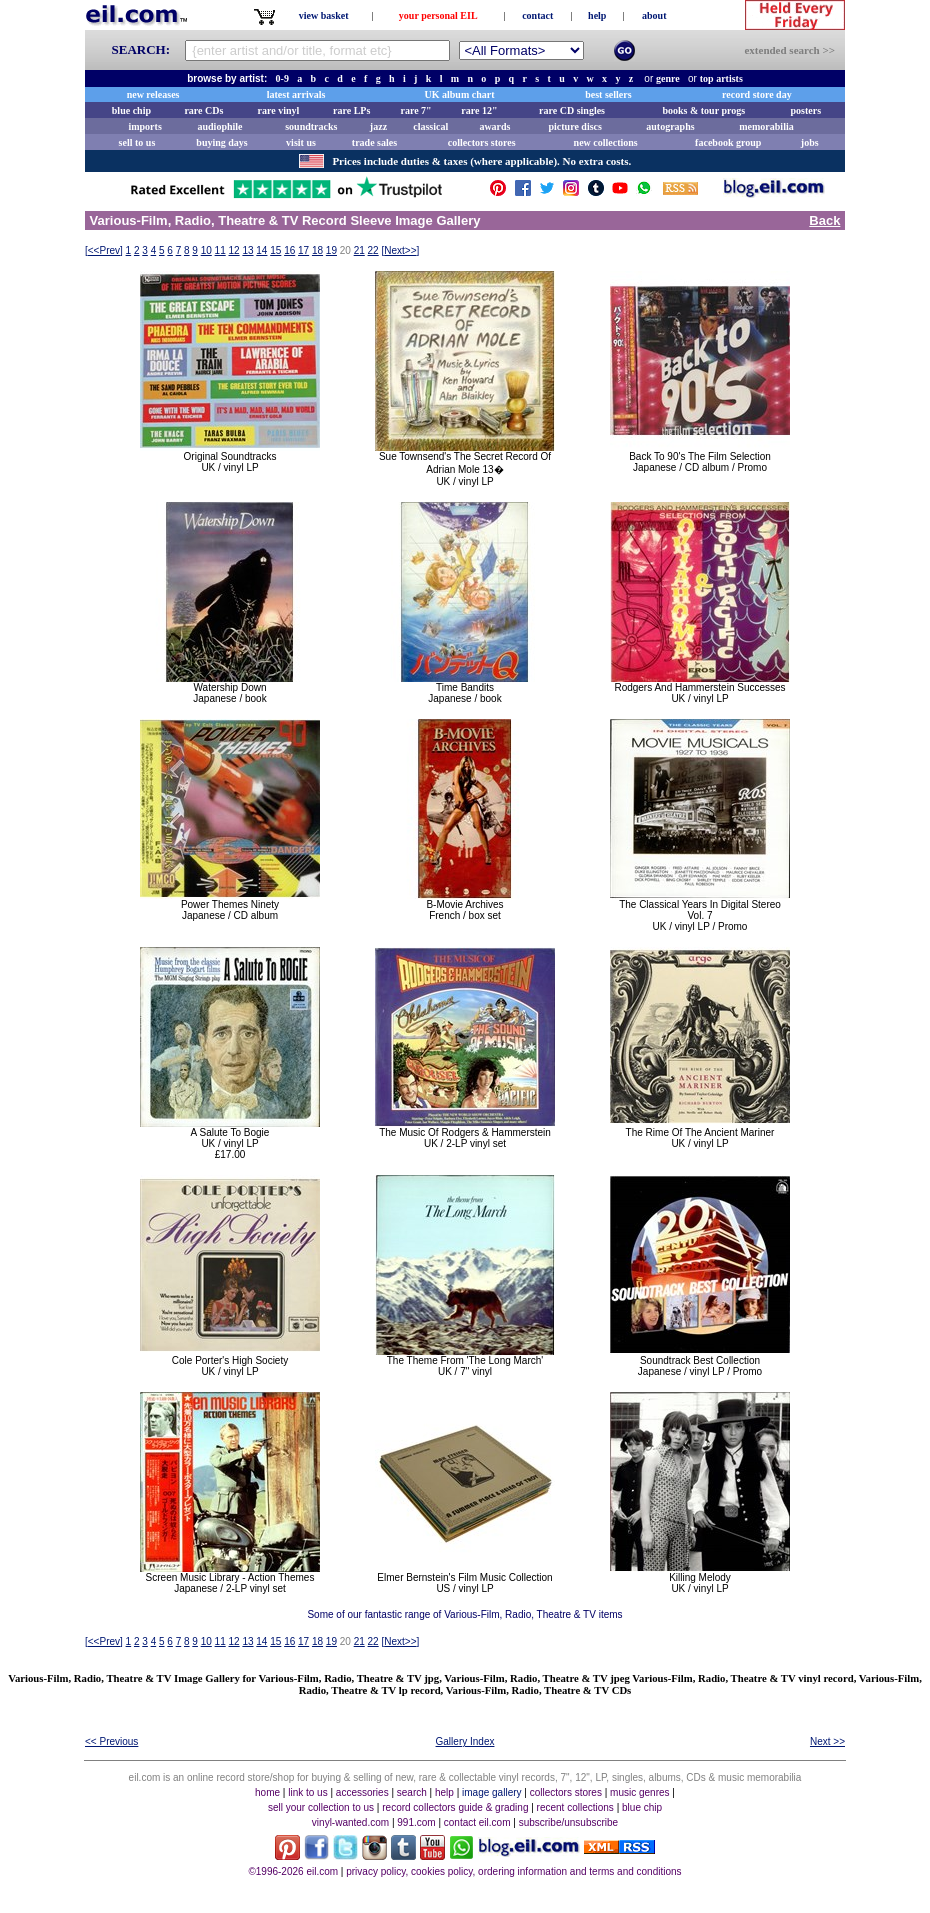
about (654, 15)
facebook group (728, 142)
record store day (757, 94)
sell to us (137, 142)
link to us (307, 1792)
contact (537, 15)
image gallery (491, 1792)
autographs (670, 126)
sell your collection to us (321, 1807)
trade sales (374, 142)
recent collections (575, 1807)
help (597, 15)
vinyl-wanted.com (350, 1822)
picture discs (574, 126)
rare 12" (479, 110)
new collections (606, 142)
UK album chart (460, 94)
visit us (301, 142)
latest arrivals (296, 94)
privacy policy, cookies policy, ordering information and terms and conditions (513, 1871)
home (267, 1792)
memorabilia (766, 126)
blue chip (131, 110)
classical (430, 126)
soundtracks (311, 126)
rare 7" (415, 110)
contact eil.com (477, 1822)
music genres (639, 1792)
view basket (324, 15)
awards (494, 126)
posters (805, 110)
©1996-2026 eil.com (293, 1871)
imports (144, 126)
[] (104, 250)
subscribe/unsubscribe (569, 1822)
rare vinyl (279, 110)
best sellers (608, 94)
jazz (378, 126)
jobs (810, 142)
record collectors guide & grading (455, 1807)
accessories (362, 1792)
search (412, 1792)
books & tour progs (703, 110)
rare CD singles (572, 110)
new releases (153, 94)
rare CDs (203, 110)
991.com (416, 1822)
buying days (221, 142)
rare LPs (351, 110)
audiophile (220, 126)
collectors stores (482, 142)
